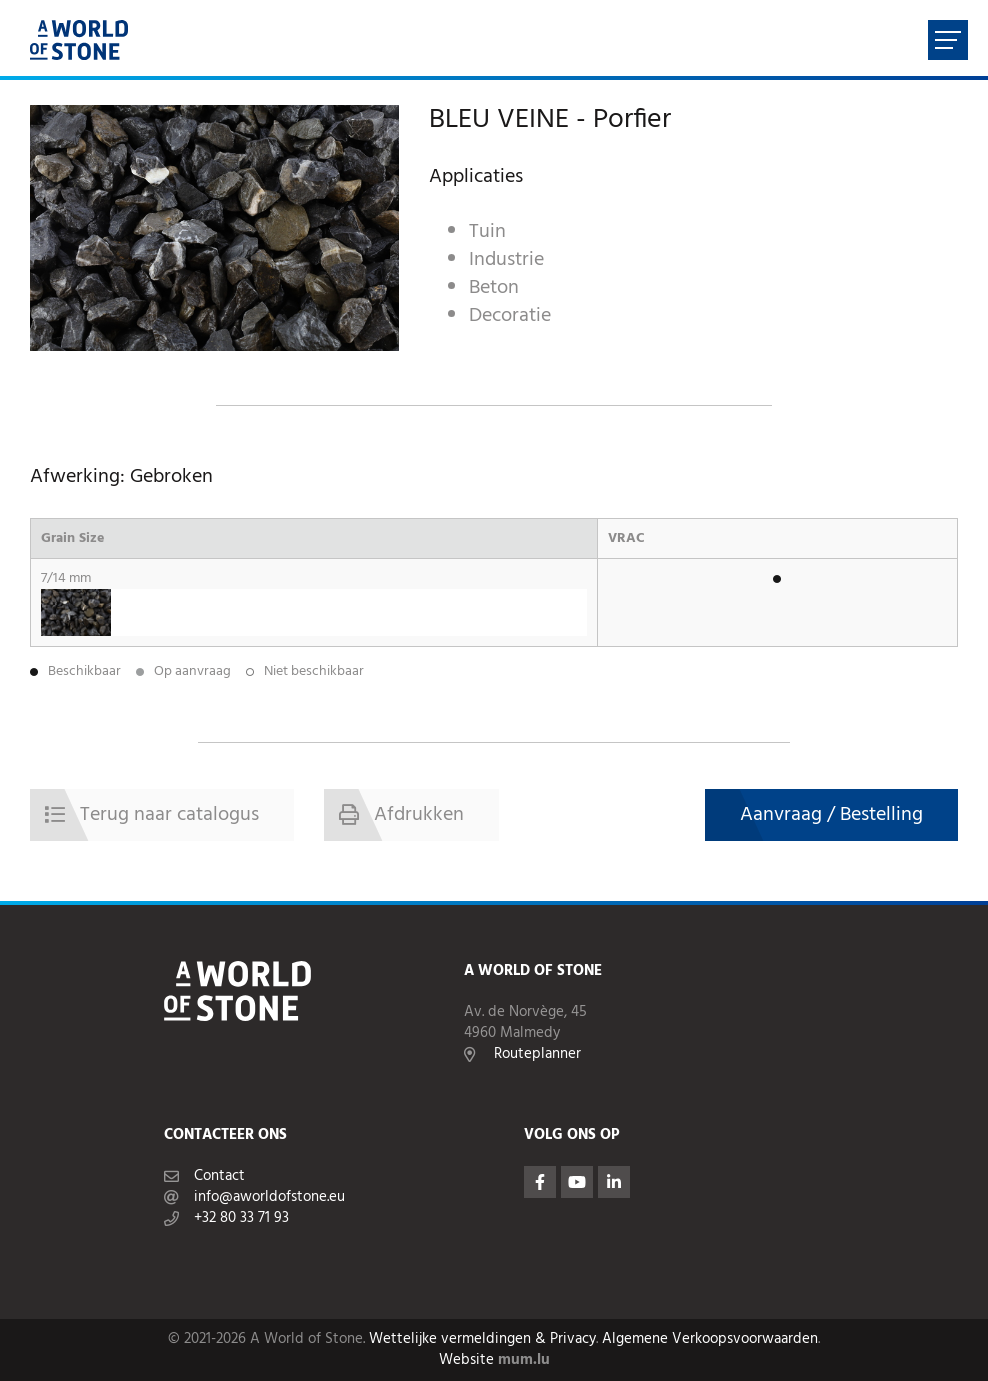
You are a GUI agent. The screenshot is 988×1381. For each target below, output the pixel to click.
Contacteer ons (225, 1135)
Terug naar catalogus (169, 815)
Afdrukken (419, 815)
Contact (219, 1176)
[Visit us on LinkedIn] (614, 1182)
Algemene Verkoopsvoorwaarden (710, 1339)
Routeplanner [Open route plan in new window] (537, 1054)
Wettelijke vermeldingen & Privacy (482, 1339)
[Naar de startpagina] (79, 40)
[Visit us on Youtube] (577, 1182)
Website (466, 1360)
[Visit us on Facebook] (540, 1182)
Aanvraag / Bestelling (831, 815)
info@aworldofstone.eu (269, 1197)
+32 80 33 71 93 (241, 1218)
